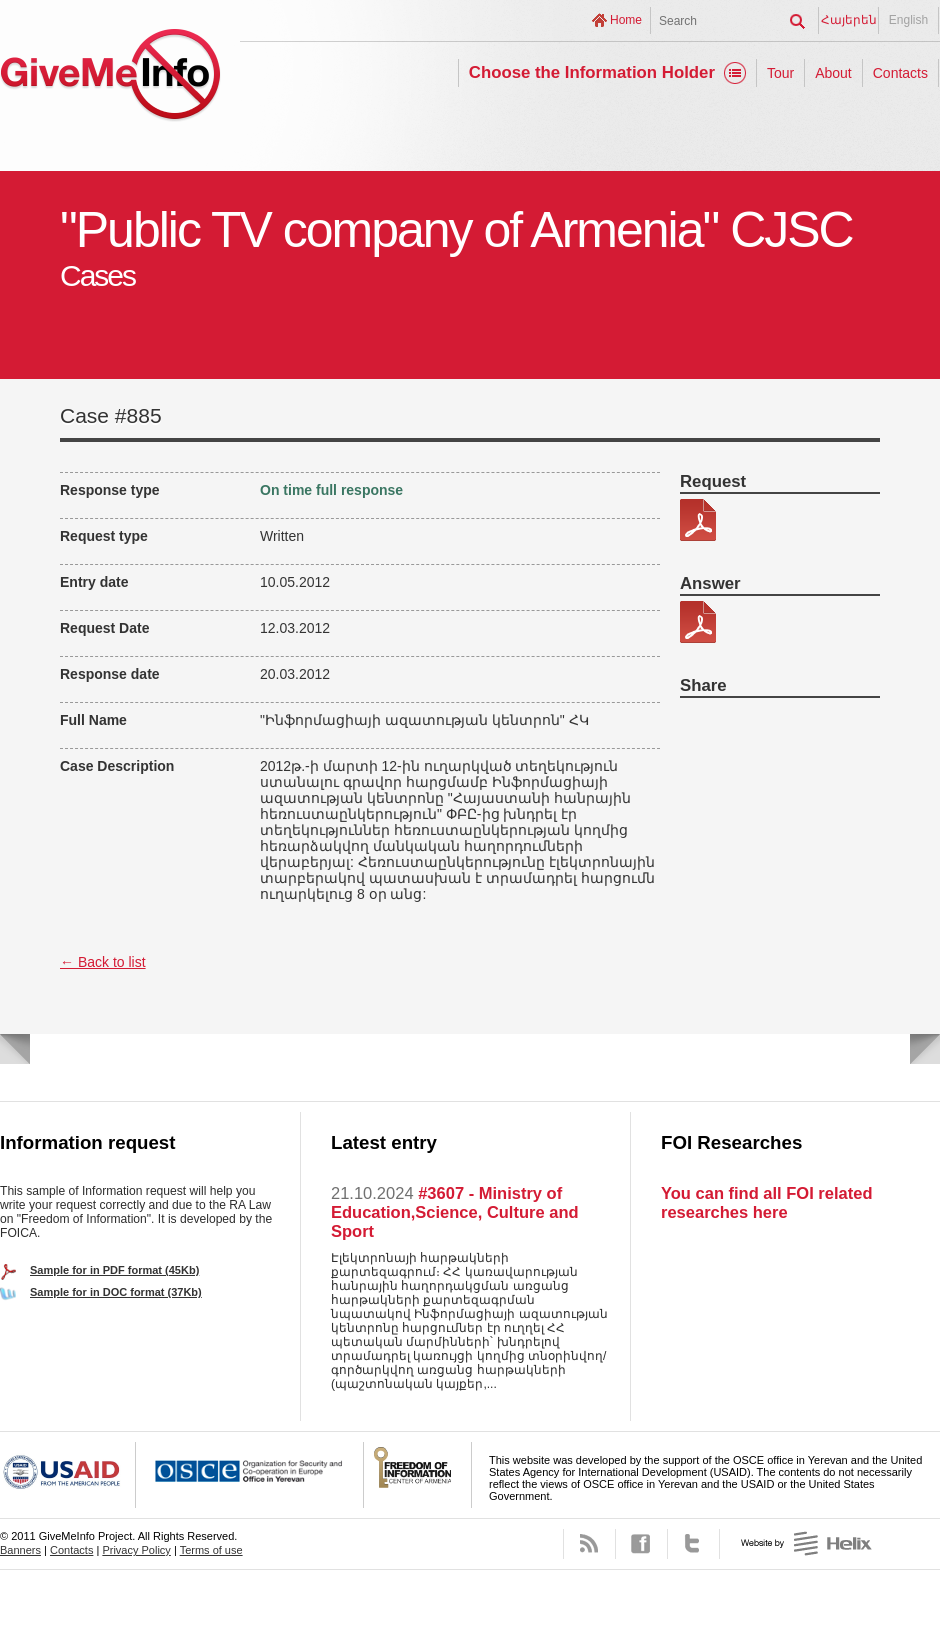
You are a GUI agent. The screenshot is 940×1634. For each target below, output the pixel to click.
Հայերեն (849, 20)
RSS (589, 1544)
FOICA (418, 1475)
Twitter (693, 1544)
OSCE (250, 1475)
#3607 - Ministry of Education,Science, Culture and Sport (455, 1212)
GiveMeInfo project (110, 77)
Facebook (641, 1544)
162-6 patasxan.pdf (698, 622)
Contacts (900, 73)
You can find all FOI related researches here (766, 1202)
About (833, 73)
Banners (20, 1550)
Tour (780, 73)
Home (626, 20)
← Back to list (103, 962)
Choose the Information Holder (592, 72)
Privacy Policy (136, 1550)
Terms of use (211, 1550)
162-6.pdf (698, 520)
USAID (68, 1475)
